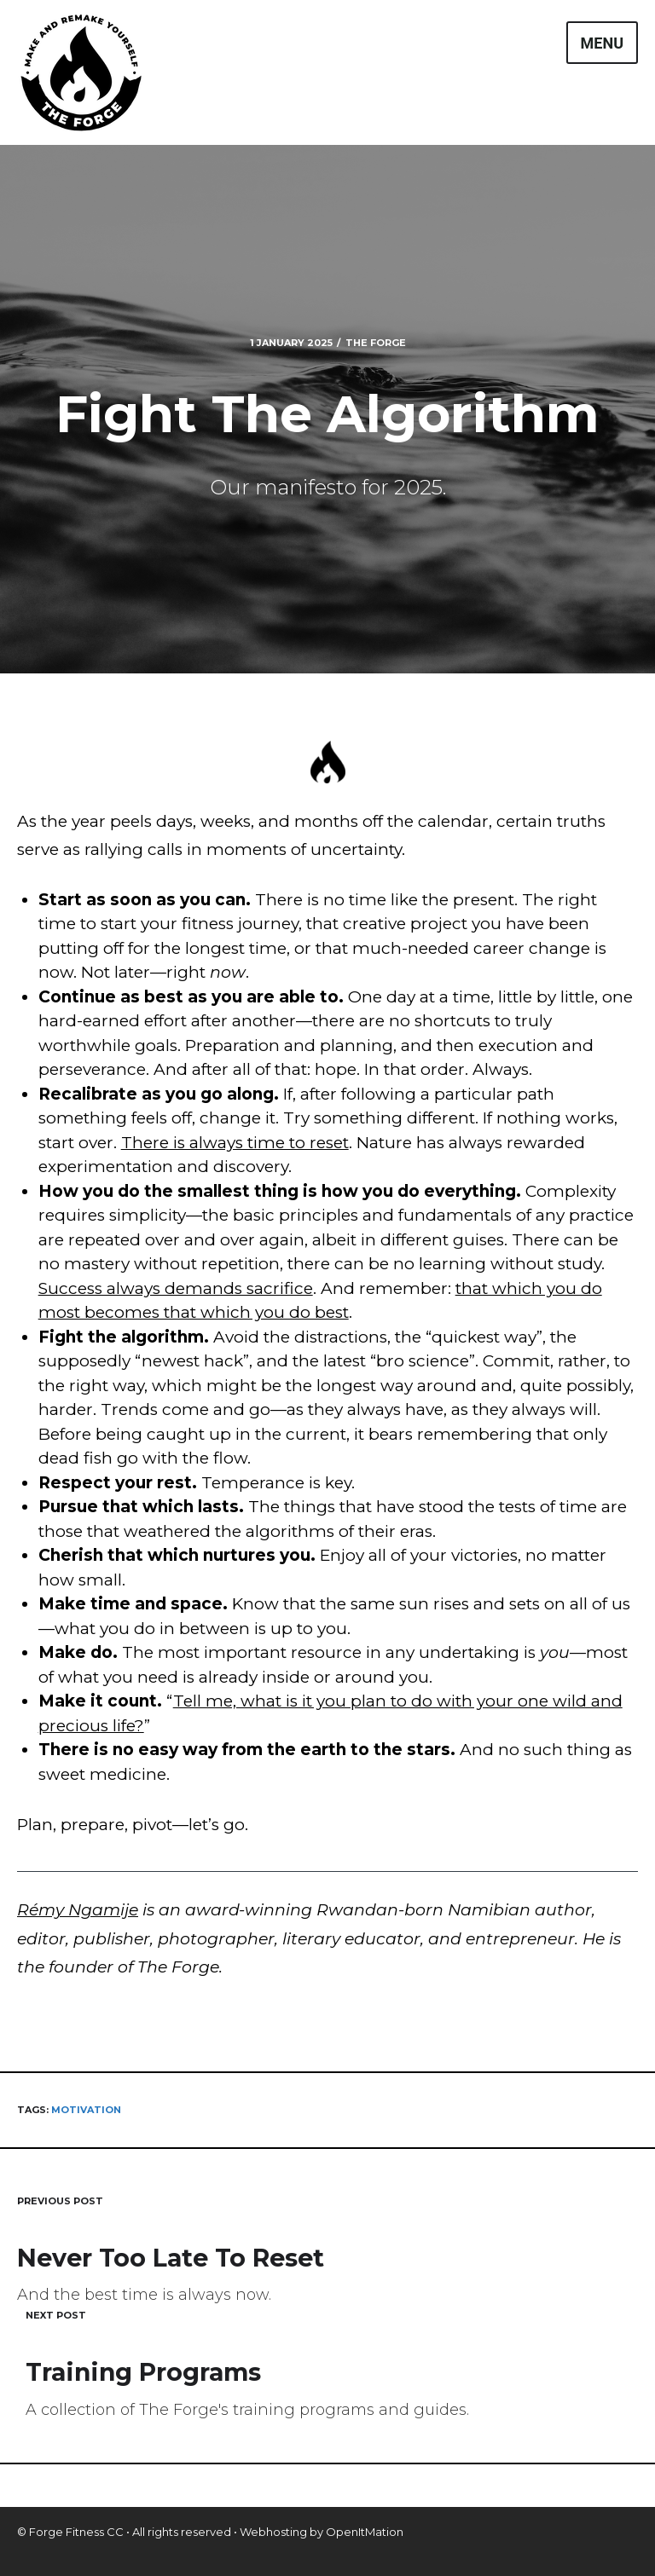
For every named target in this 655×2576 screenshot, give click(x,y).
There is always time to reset (235, 1142)
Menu (602, 43)
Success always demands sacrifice (175, 1288)
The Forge (375, 343)
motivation (86, 2110)
